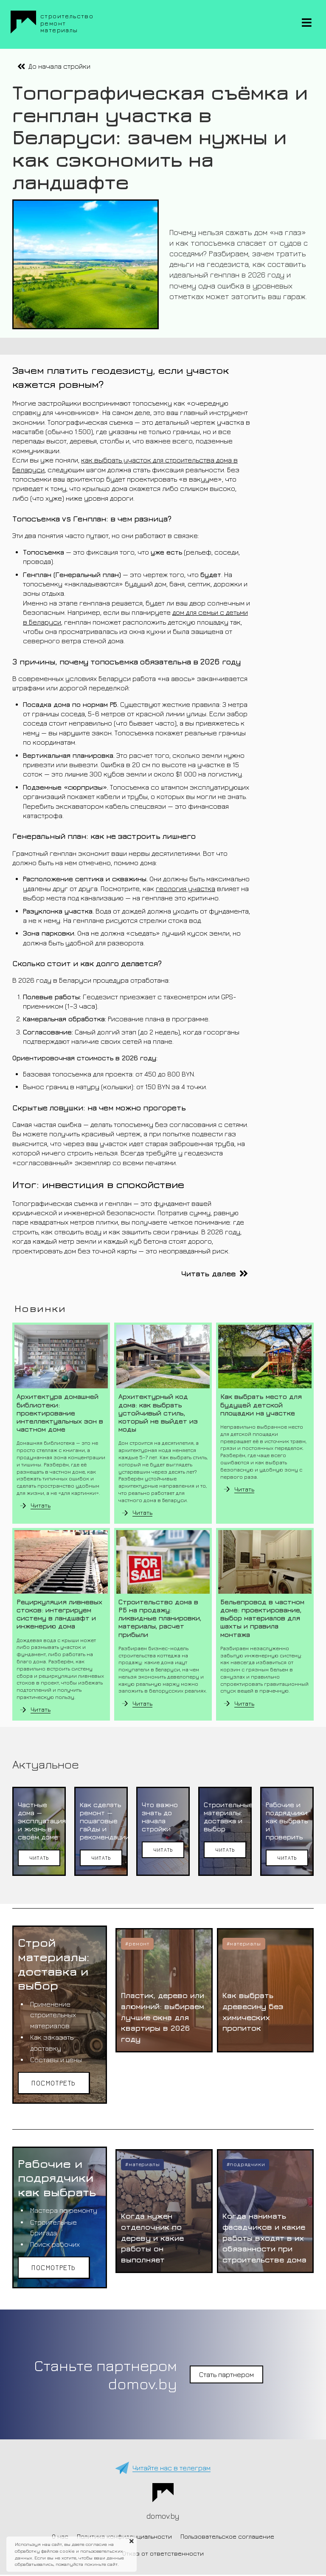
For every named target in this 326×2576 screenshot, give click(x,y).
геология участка (185, 888)
